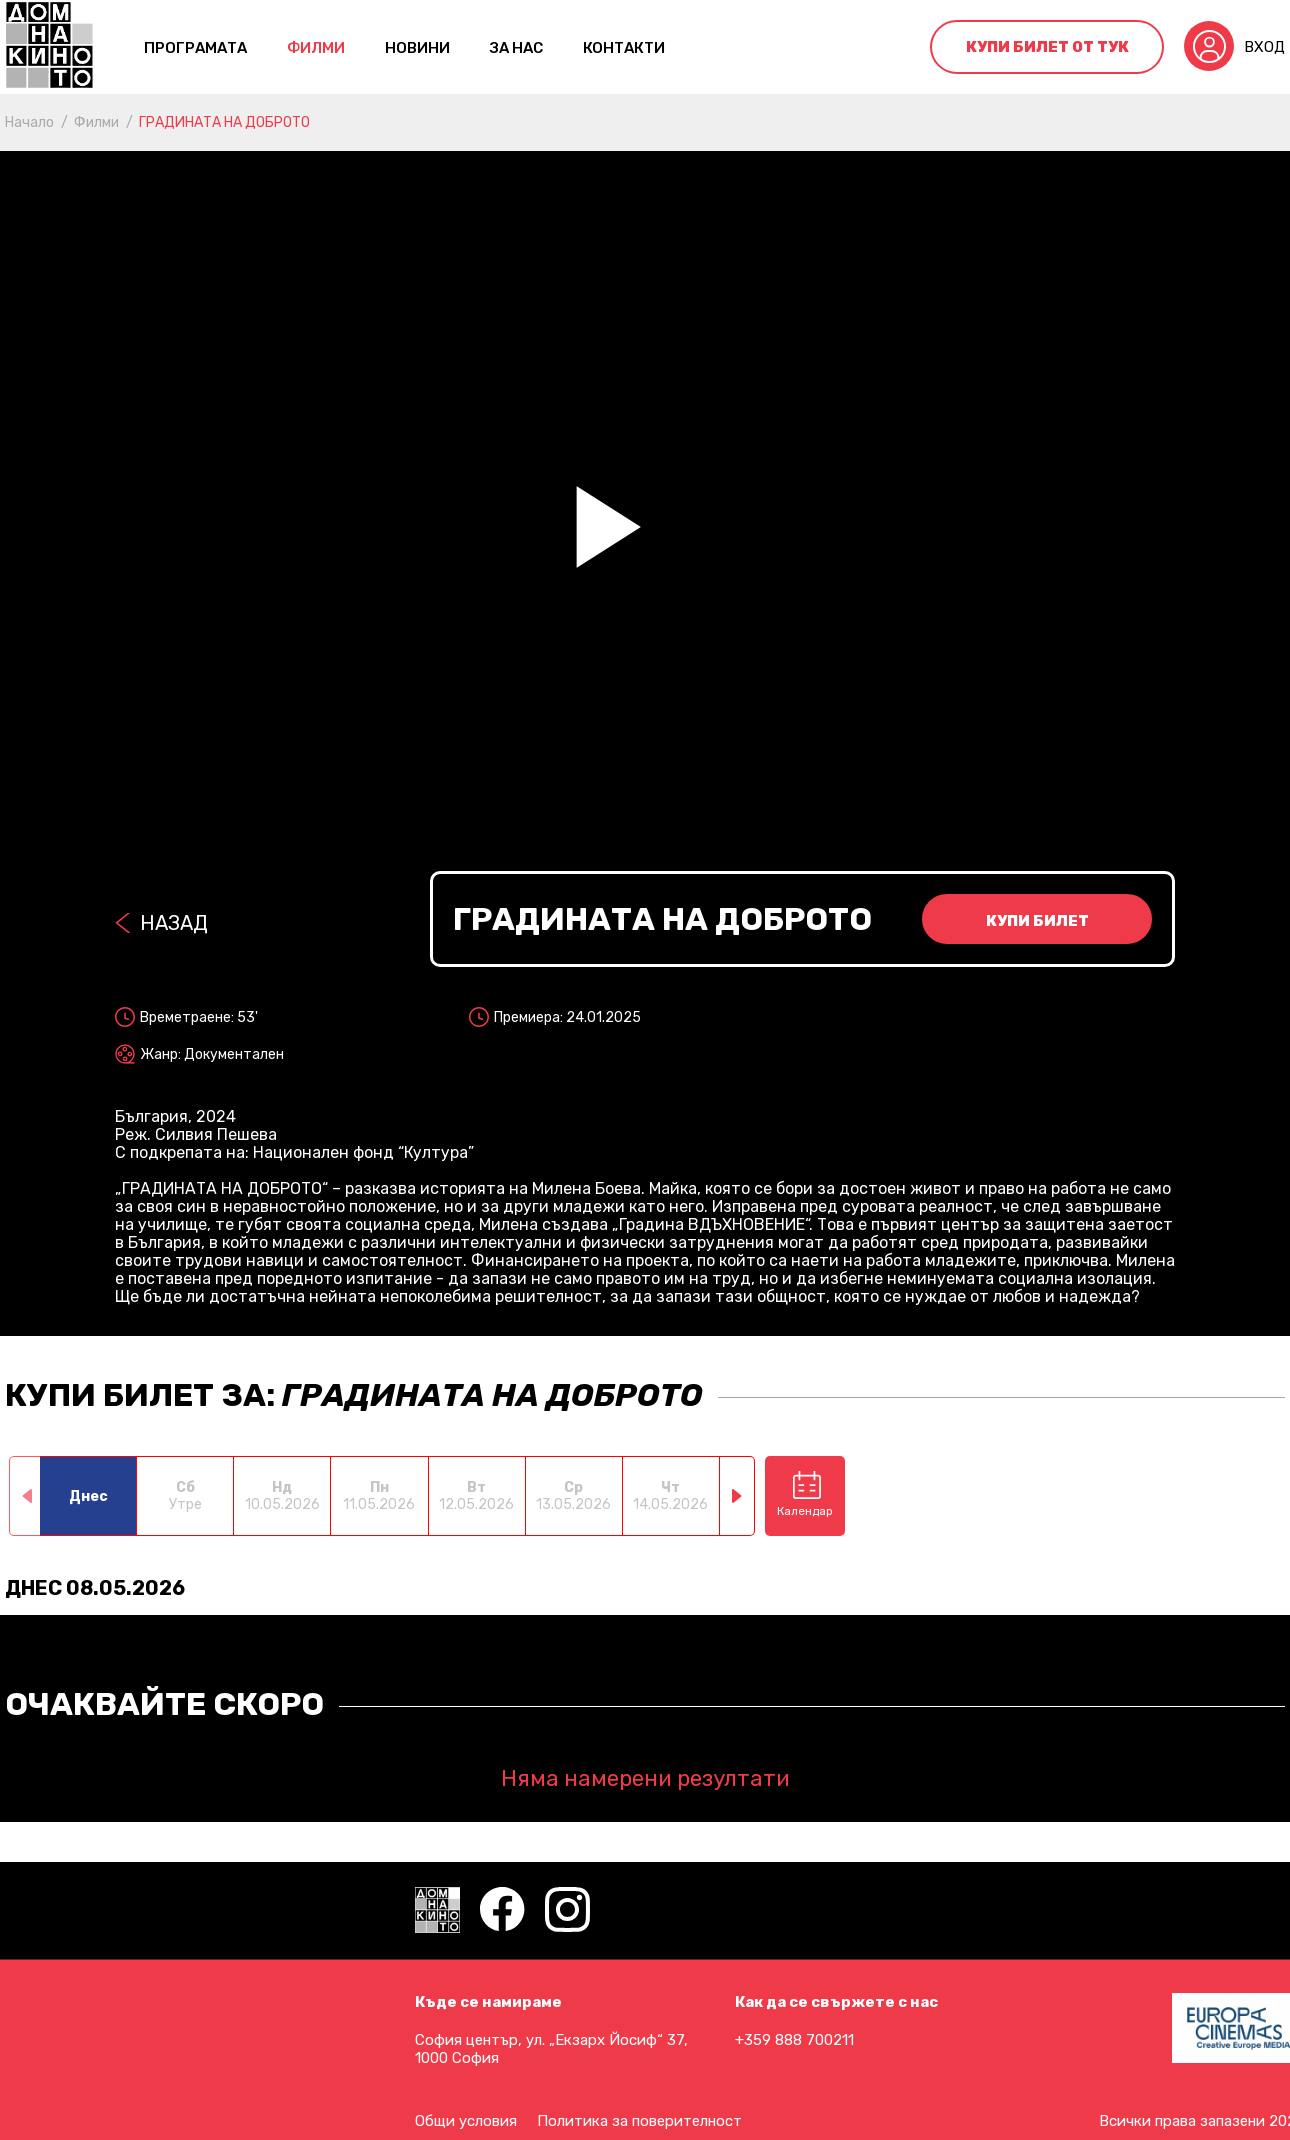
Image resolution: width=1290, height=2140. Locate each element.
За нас (516, 48)
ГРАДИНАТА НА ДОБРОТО (224, 122)
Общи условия (466, 2121)
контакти (624, 48)
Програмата (195, 48)
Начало (29, 122)
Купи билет (1037, 921)
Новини (417, 48)
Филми (316, 48)
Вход (1264, 47)
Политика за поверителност (639, 2121)
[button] (737, 1496)
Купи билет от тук (1047, 47)
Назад (174, 923)
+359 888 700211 (794, 2040)
